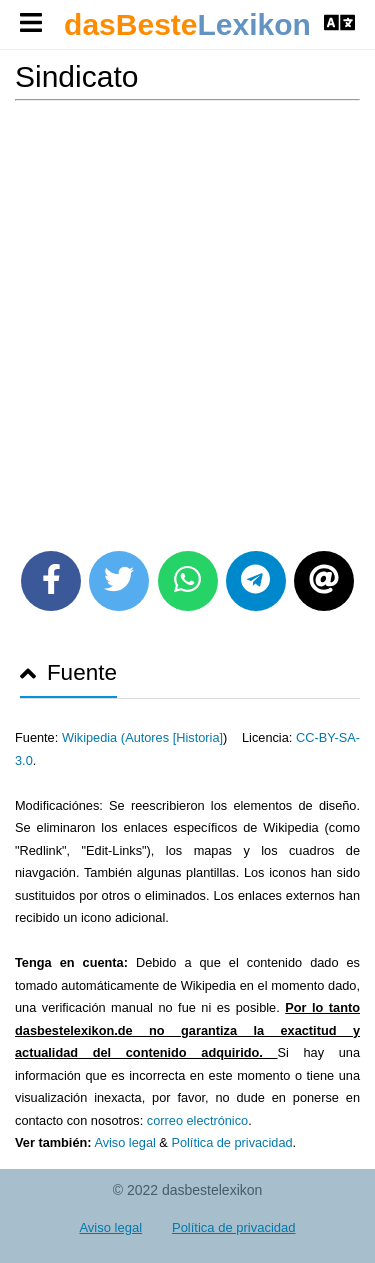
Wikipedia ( (93, 737)
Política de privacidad (231, 1142)
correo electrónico (197, 1120)
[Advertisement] (187, 318)
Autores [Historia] (174, 737)
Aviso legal (124, 1142)
